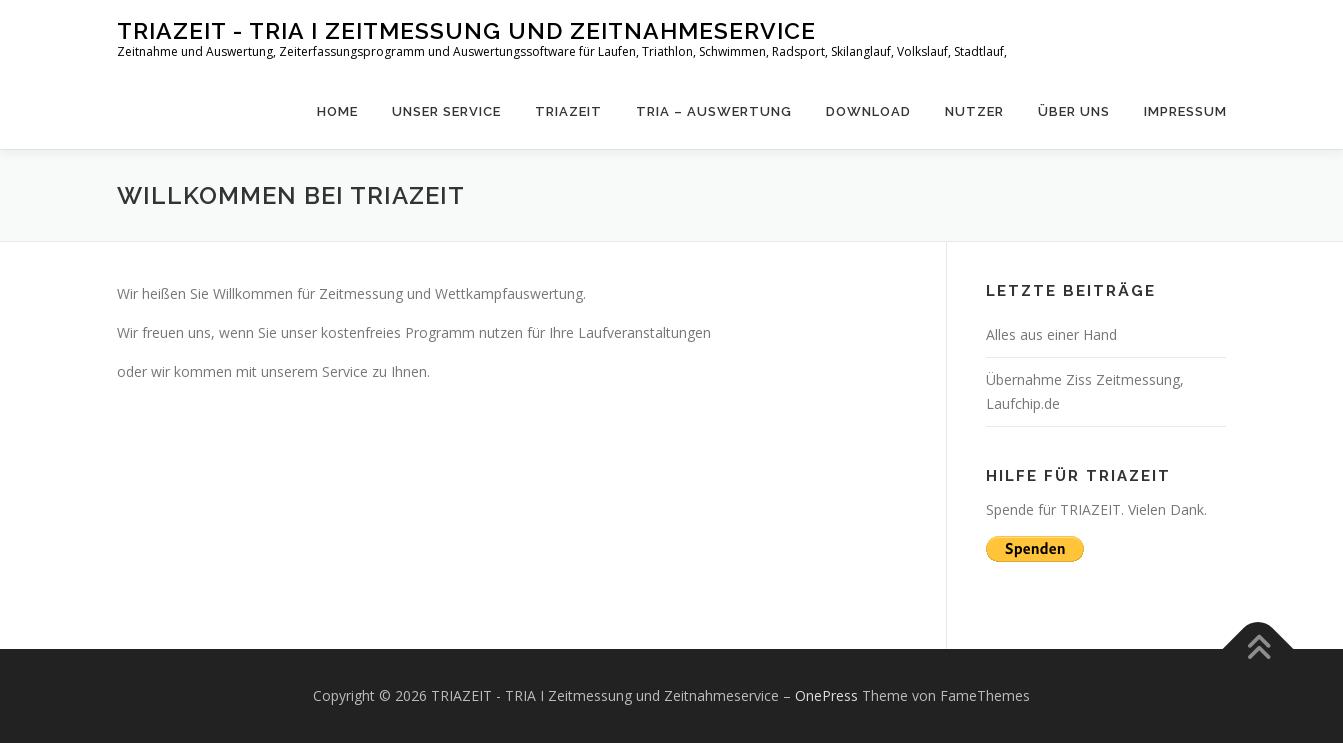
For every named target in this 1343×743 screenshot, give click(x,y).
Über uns (1074, 111)
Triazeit (568, 111)
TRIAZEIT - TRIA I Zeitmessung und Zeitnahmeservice (466, 30)
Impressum (1185, 111)
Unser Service (446, 111)
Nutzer (974, 111)
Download (868, 111)
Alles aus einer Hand (1051, 334)
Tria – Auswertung (714, 111)
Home (337, 111)
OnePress (826, 695)
